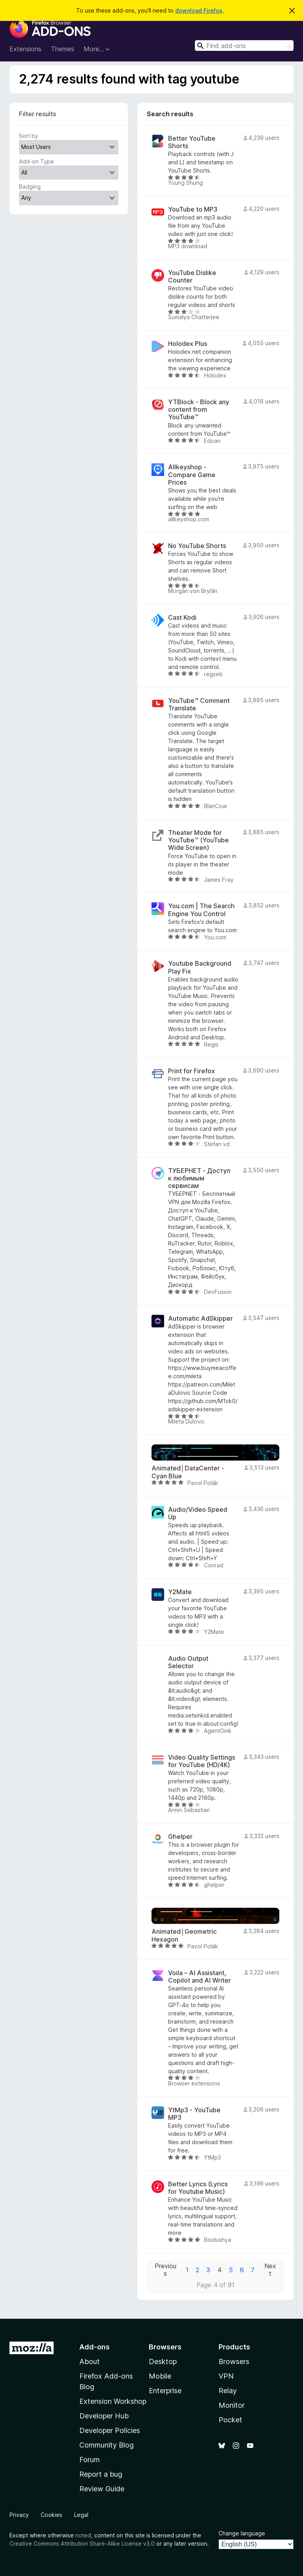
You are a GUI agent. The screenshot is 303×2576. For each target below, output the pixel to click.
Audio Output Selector (188, 1662)
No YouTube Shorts (197, 546)
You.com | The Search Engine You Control (201, 909)
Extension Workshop (112, 2401)
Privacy (19, 2514)
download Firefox (199, 10)
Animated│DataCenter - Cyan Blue (188, 1472)
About (89, 2361)
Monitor (232, 2405)
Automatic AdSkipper (200, 1318)
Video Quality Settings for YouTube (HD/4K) (201, 1761)
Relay (228, 2390)
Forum (89, 2459)
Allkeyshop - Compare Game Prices (191, 474)
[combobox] (244, 45)
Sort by (28, 135)
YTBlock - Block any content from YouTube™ (198, 409)
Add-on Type (36, 161)
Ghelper (180, 1836)
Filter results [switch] (37, 114)
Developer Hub (104, 2416)
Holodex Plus (187, 344)
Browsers (234, 2361)
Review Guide (101, 2489)
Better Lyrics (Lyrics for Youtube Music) (198, 2187)
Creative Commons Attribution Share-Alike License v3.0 (82, 2543)
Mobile (160, 2376)
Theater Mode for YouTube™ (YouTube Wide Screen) (198, 840)
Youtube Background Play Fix (199, 967)
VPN (226, 2376)
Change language (242, 2533)
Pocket (230, 2420)
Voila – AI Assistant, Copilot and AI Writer (199, 1976)
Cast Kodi (182, 617)
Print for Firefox (191, 1071)
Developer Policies (109, 2430)
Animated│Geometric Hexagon (184, 1935)
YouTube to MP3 (192, 209)
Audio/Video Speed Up (197, 1513)
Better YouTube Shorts (191, 142)
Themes (62, 49)
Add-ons (94, 2347)
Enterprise (165, 2390)
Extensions (25, 49)
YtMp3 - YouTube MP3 (194, 2113)
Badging (30, 186)
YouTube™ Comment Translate (199, 704)
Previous (165, 2270)
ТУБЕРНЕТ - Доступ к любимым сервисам (199, 1178)
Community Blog (106, 2445)
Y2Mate (180, 1592)
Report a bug (100, 2474)
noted (83, 2535)
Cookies (51, 2514)
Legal (81, 2514)
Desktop (163, 2361)
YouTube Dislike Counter (192, 276)
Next (270, 2270)
